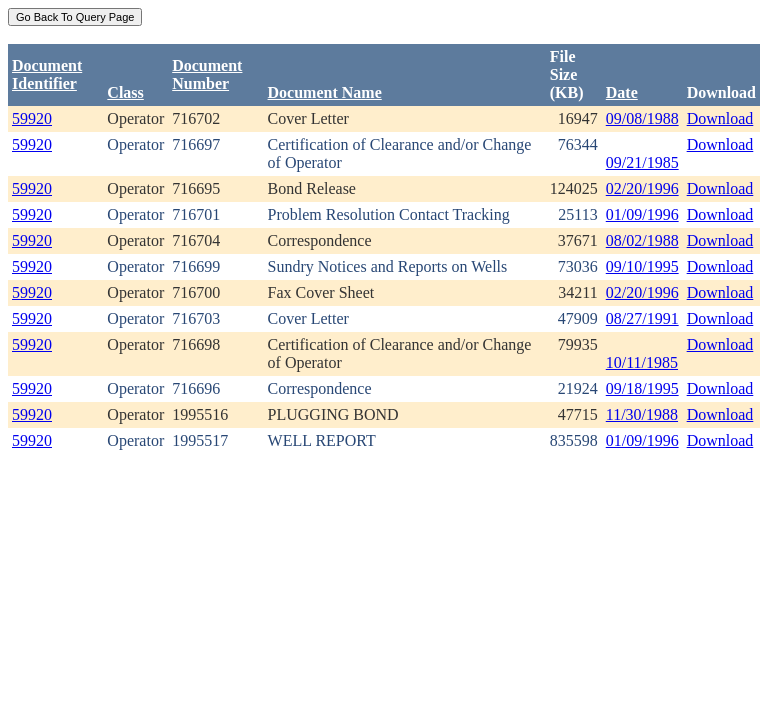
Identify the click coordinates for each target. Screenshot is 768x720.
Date (622, 92)
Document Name (325, 92)
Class (125, 92)
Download (720, 118)
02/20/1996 (642, 188)
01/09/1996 (642, 214)
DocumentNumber (207, 74)
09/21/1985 (642, 162)
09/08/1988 (642, 118)
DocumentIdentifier (47, 74)
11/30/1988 (642, 414)
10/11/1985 (642, 362)
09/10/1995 (642, 266)
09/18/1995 (642, 388)
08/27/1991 (642, 318)
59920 (32, 118)
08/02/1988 (642, 240)
